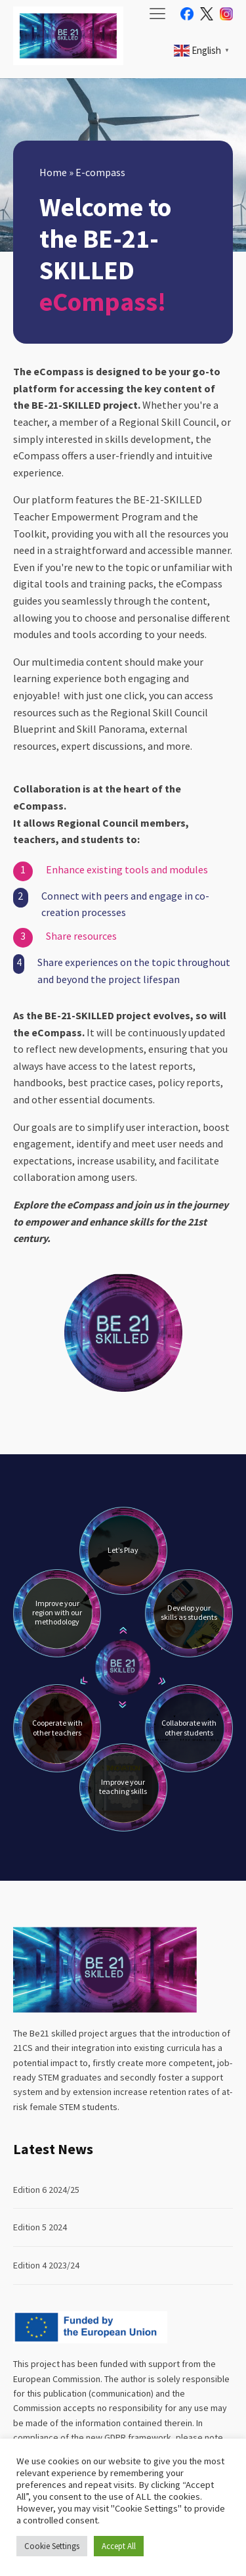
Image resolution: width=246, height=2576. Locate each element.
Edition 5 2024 (40, 2227)
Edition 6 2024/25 (46, 2190)
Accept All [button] (119, 2546)
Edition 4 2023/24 (46, 2265)
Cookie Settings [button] (51, 2546)
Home (53, 172)
